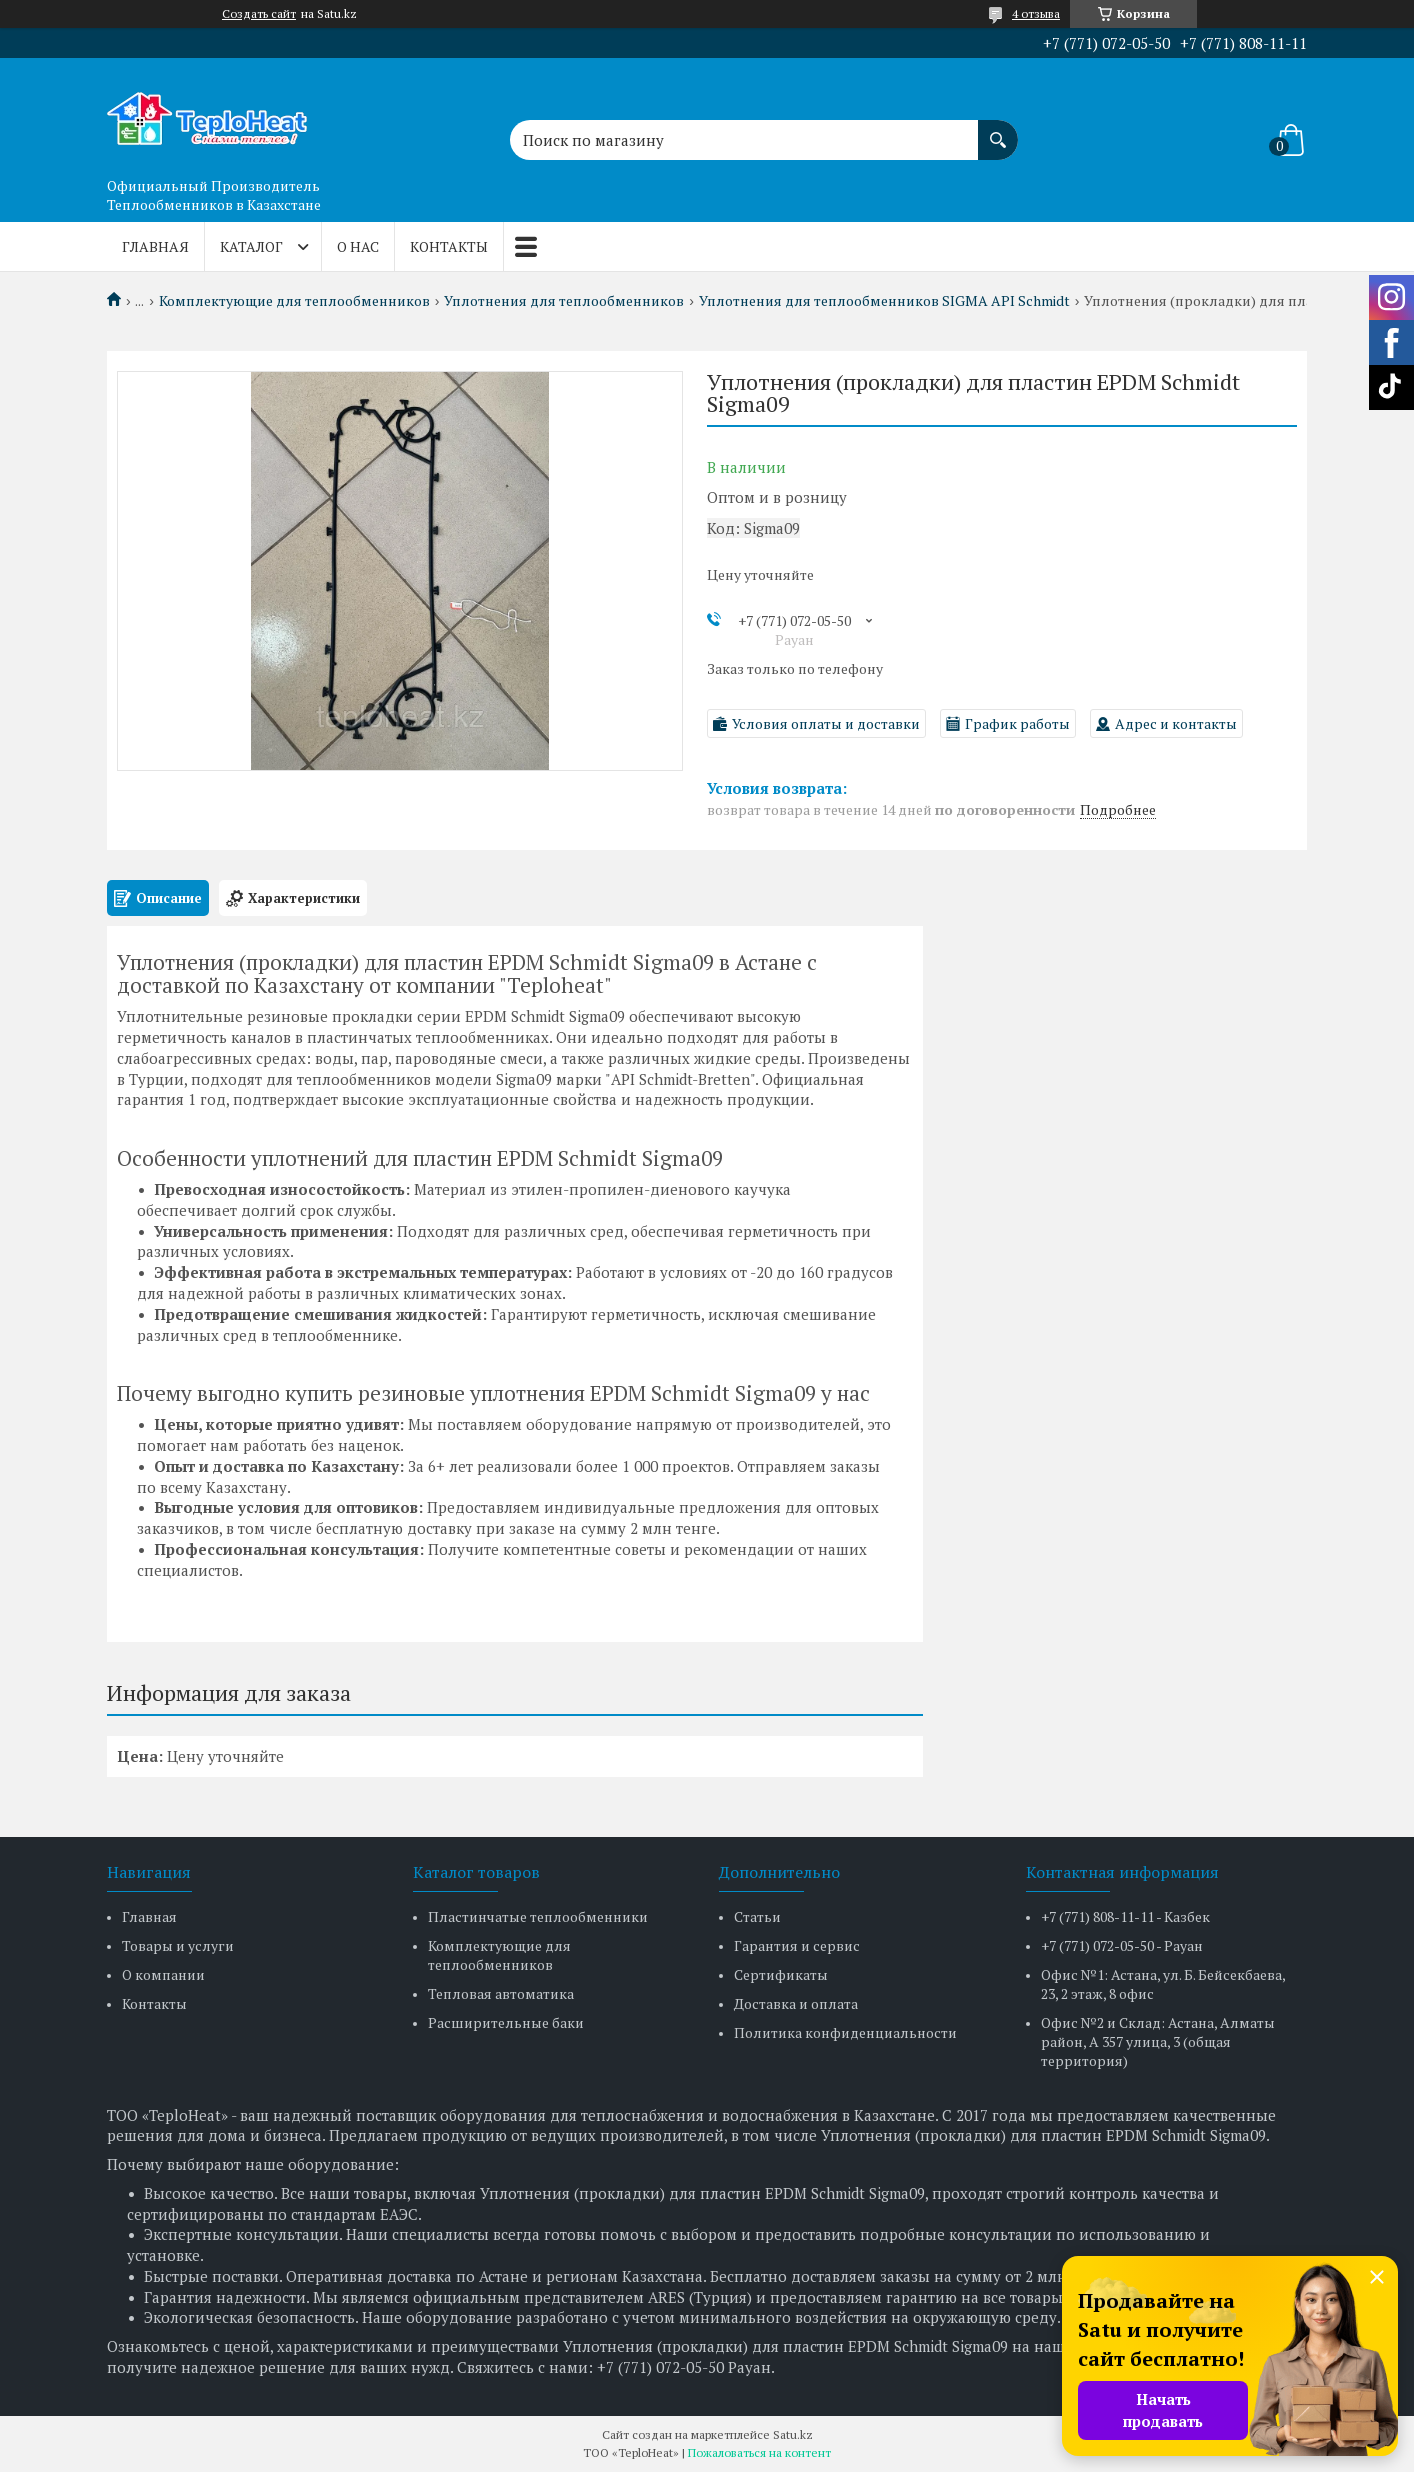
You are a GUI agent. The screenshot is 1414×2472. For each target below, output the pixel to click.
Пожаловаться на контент (759, 2452)
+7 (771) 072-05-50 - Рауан (1122, 1945)
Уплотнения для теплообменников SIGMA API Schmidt (884, 301)
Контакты (449, 246)
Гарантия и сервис (797, 1945)
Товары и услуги (178, 1945)
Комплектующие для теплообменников (294, 301)
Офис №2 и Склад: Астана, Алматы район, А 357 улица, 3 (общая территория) (1158, 2041)
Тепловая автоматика (501, 1993)
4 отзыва (1036, 13)
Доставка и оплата (796, 2003)
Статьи (757, 1916)
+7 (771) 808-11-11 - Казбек (1125, 1916)
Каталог (251, 246)
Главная (155, 246)
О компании (163, 1974)
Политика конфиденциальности (845, 2032)
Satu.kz (793, 2434)
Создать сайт (259, 14)
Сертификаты (781, 1974)
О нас (358, 246)
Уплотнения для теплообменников (564, 301)
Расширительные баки (506, 2022)
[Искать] (998, 130)
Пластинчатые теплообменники (538, 1916)
